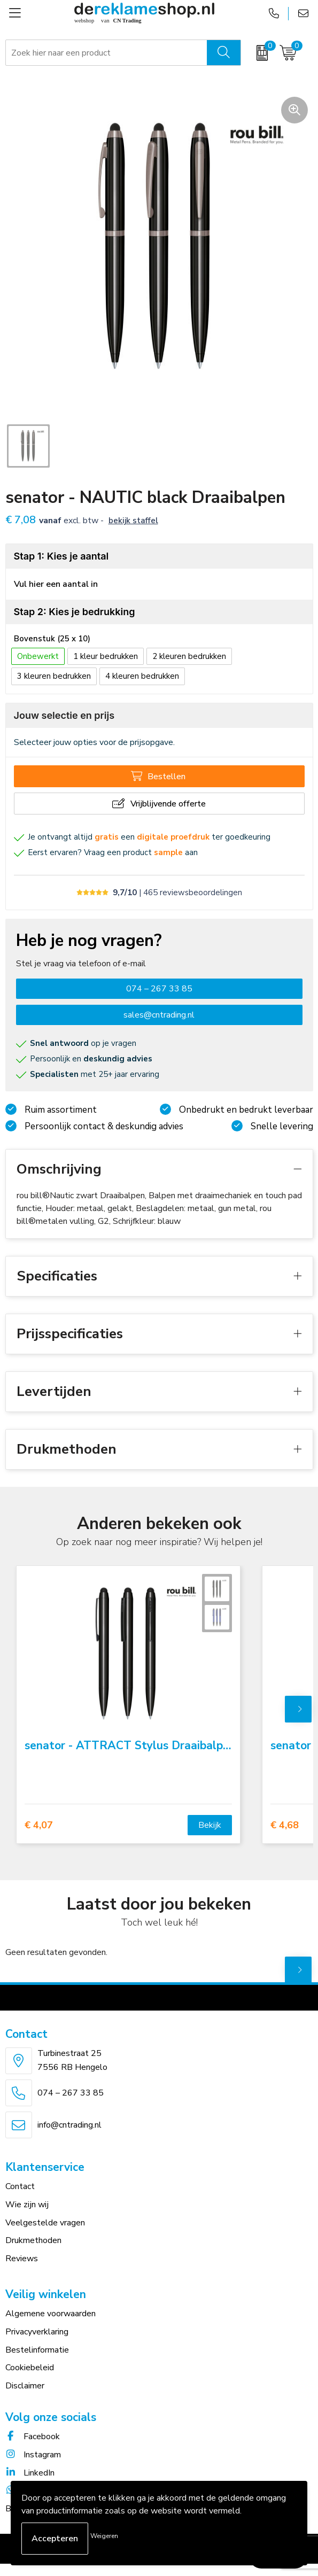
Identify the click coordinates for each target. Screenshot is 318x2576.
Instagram (33, 2455)
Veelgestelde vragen (45, 2223)
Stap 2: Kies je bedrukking (74, 611)
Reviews (21, 2258)
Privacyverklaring (36, 2332)
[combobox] (106, 53)
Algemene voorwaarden (50, 2313)
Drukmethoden (33, 2240)
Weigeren (104, 2536)
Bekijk (209, 1825)
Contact (20, 2186)
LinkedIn (30, 2473)
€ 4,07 (39, 1825)
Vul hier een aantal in (56, 584)
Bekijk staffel (133, 520)
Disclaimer (24, 2386)
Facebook (32, 2436)
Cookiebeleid (29, 2367)
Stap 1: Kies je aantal (61, 556)
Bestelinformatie (37, 2350)
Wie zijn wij (27, 2204)
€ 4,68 (284, 1825)
